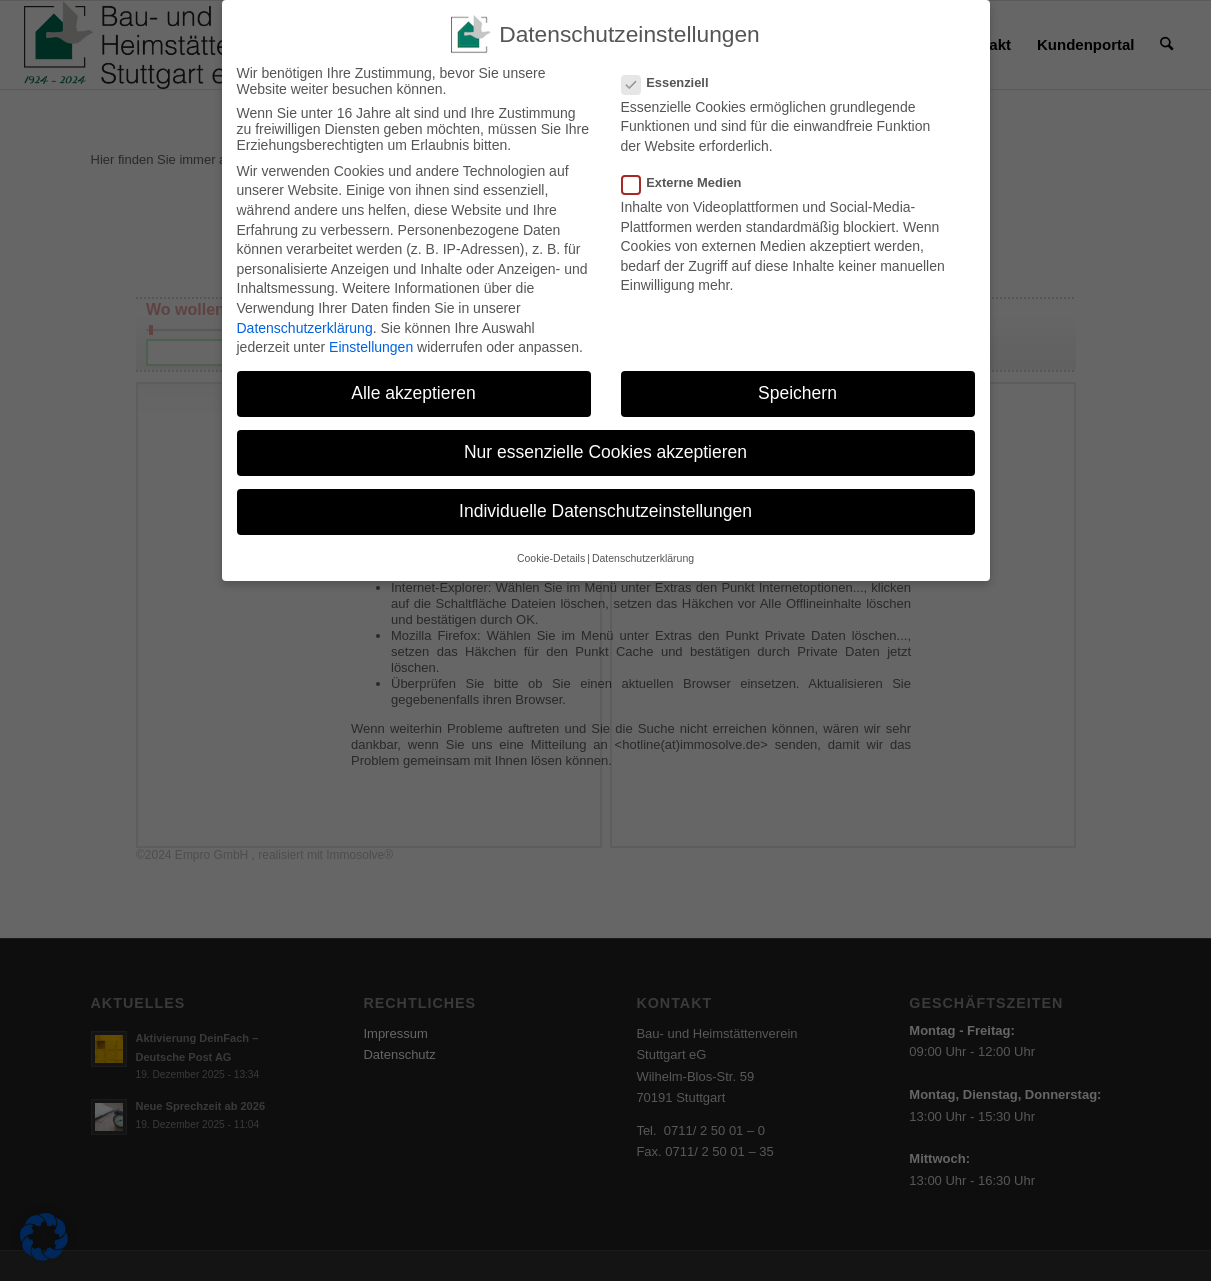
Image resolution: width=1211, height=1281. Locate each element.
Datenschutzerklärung (305, 328)
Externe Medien (690, 182)
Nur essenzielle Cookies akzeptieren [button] (605, 452)
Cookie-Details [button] (551, 558)
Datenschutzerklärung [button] (643, 558)
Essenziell (673, 82)
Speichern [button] (797, 393)
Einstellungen (371, 347)
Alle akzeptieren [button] (413, 393)
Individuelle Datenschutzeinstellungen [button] (605, 511)
